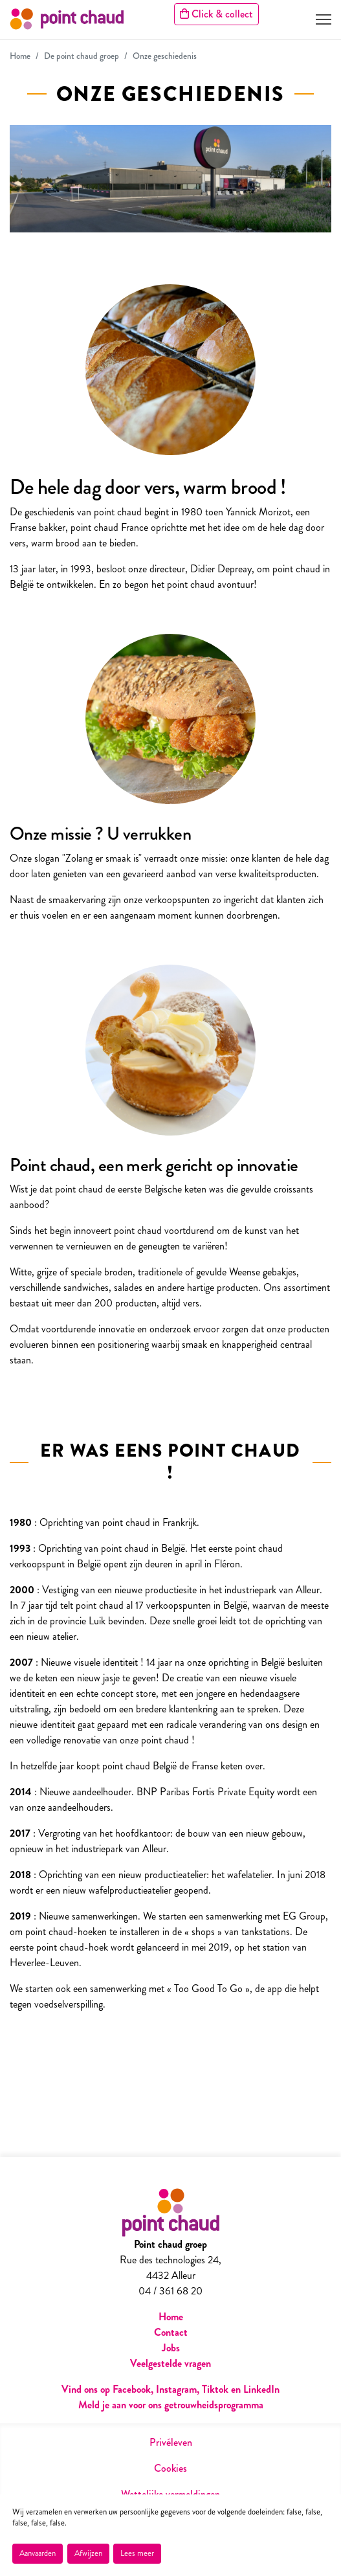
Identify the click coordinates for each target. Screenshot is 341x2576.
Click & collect (216, 13)
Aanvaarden (37, 2553)
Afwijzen (88, 2553)
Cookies (170, 2468)
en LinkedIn (255, 2389)
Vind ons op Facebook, (108, 2389)
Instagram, (177, 2389)
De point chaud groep (81, 56)
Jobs (171, 2347)
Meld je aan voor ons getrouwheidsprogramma (170, 2404)
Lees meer (137, 2553)
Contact (171, 2332)
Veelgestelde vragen (170, 2363)
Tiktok (216, 2389)
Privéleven (170, 2442)
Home (20, 56)
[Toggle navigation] (323, 19)
